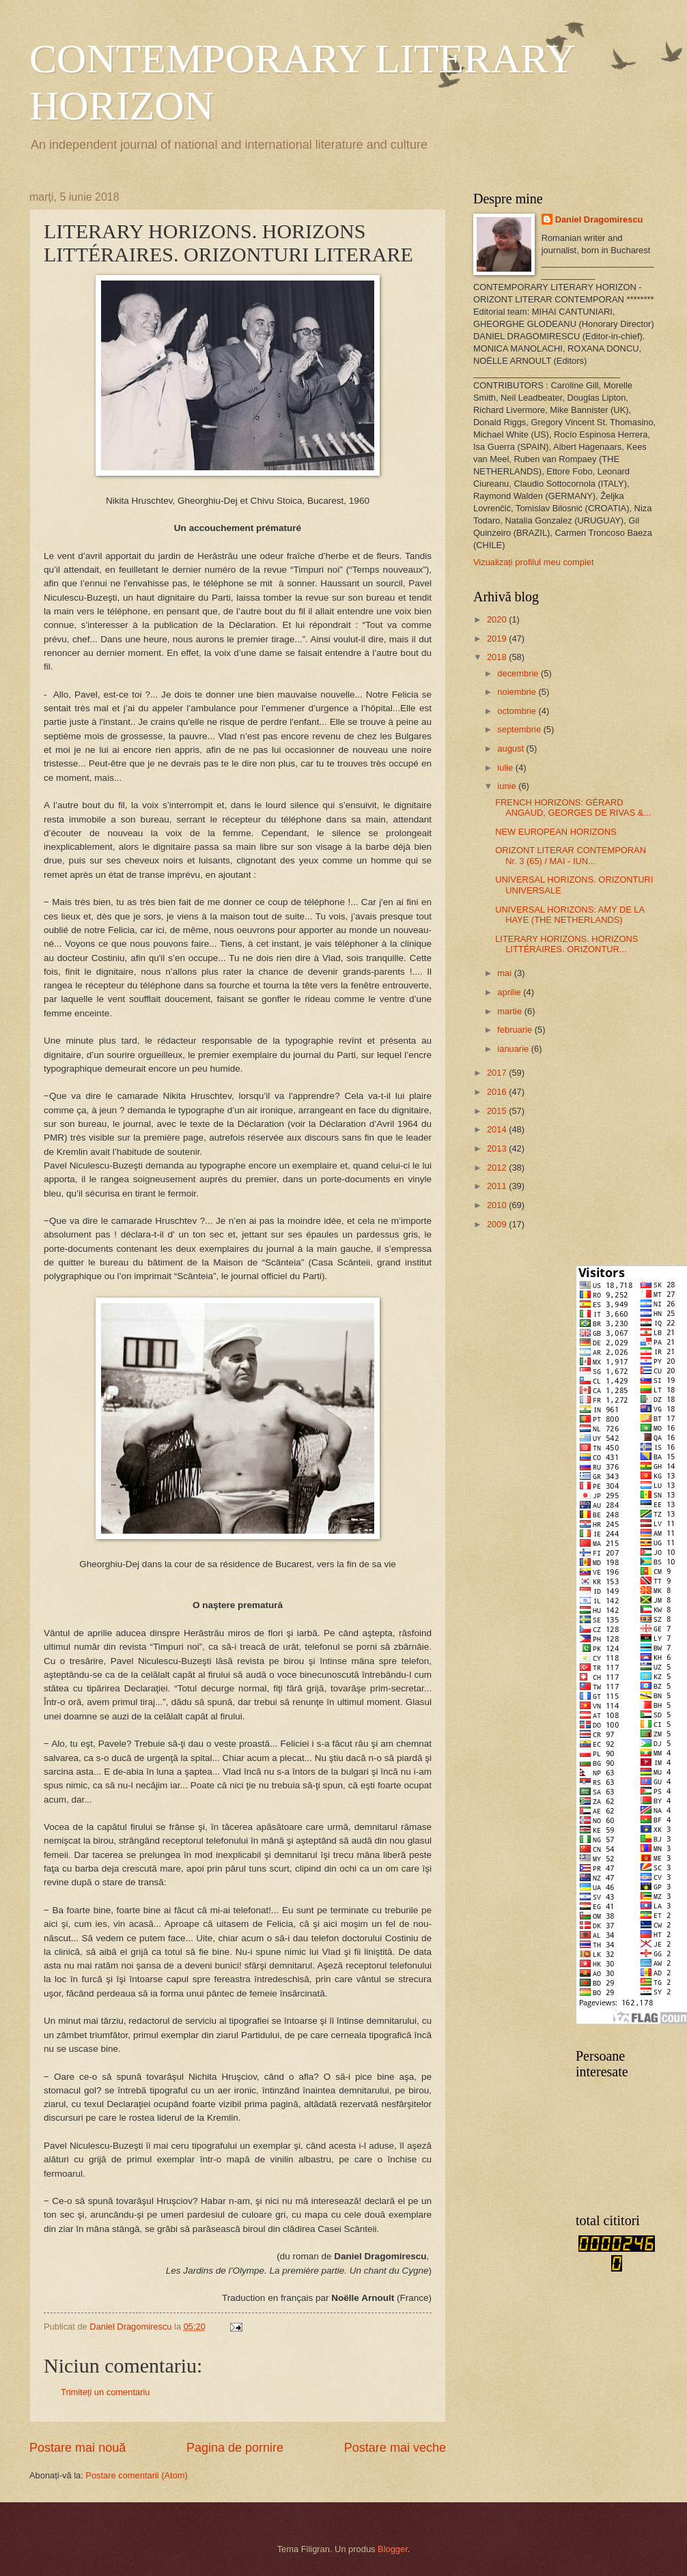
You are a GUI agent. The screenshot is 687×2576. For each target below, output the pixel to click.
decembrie (519, 673)
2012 (498, 1167)
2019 (498, 638)
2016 (498, 1092)
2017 (498, 1073)
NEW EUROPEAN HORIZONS (555, 832)
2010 (498, 1205)
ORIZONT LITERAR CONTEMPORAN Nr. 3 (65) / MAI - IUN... (570, 855)
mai (505, 973)
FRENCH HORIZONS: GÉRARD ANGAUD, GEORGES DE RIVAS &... (573, 807)
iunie (507, 786)
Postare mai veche (395, 2448)
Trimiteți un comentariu (105, 2392)
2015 (498, 1111)
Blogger (393, 2549)
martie (510, 1011)
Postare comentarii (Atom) (136, 2475)
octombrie (517, 711)
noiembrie (517, 692)
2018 (498, 657)
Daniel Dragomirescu (599, 219)
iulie (506, 767)
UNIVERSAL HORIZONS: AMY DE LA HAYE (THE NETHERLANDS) (569, 914)
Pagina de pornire (234, 2448)
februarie (515, 1030)
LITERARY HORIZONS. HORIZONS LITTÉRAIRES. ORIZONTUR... (566, 944)
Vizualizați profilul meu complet (533, 562)
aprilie (510, 992)
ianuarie (514, 1049)
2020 (498, 619)
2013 (498, 1148)
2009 (498, 1224)
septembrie (520, 729)
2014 (498, 1129)
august (511, 748)
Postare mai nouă (77, 2448)
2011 (498, 1186)
